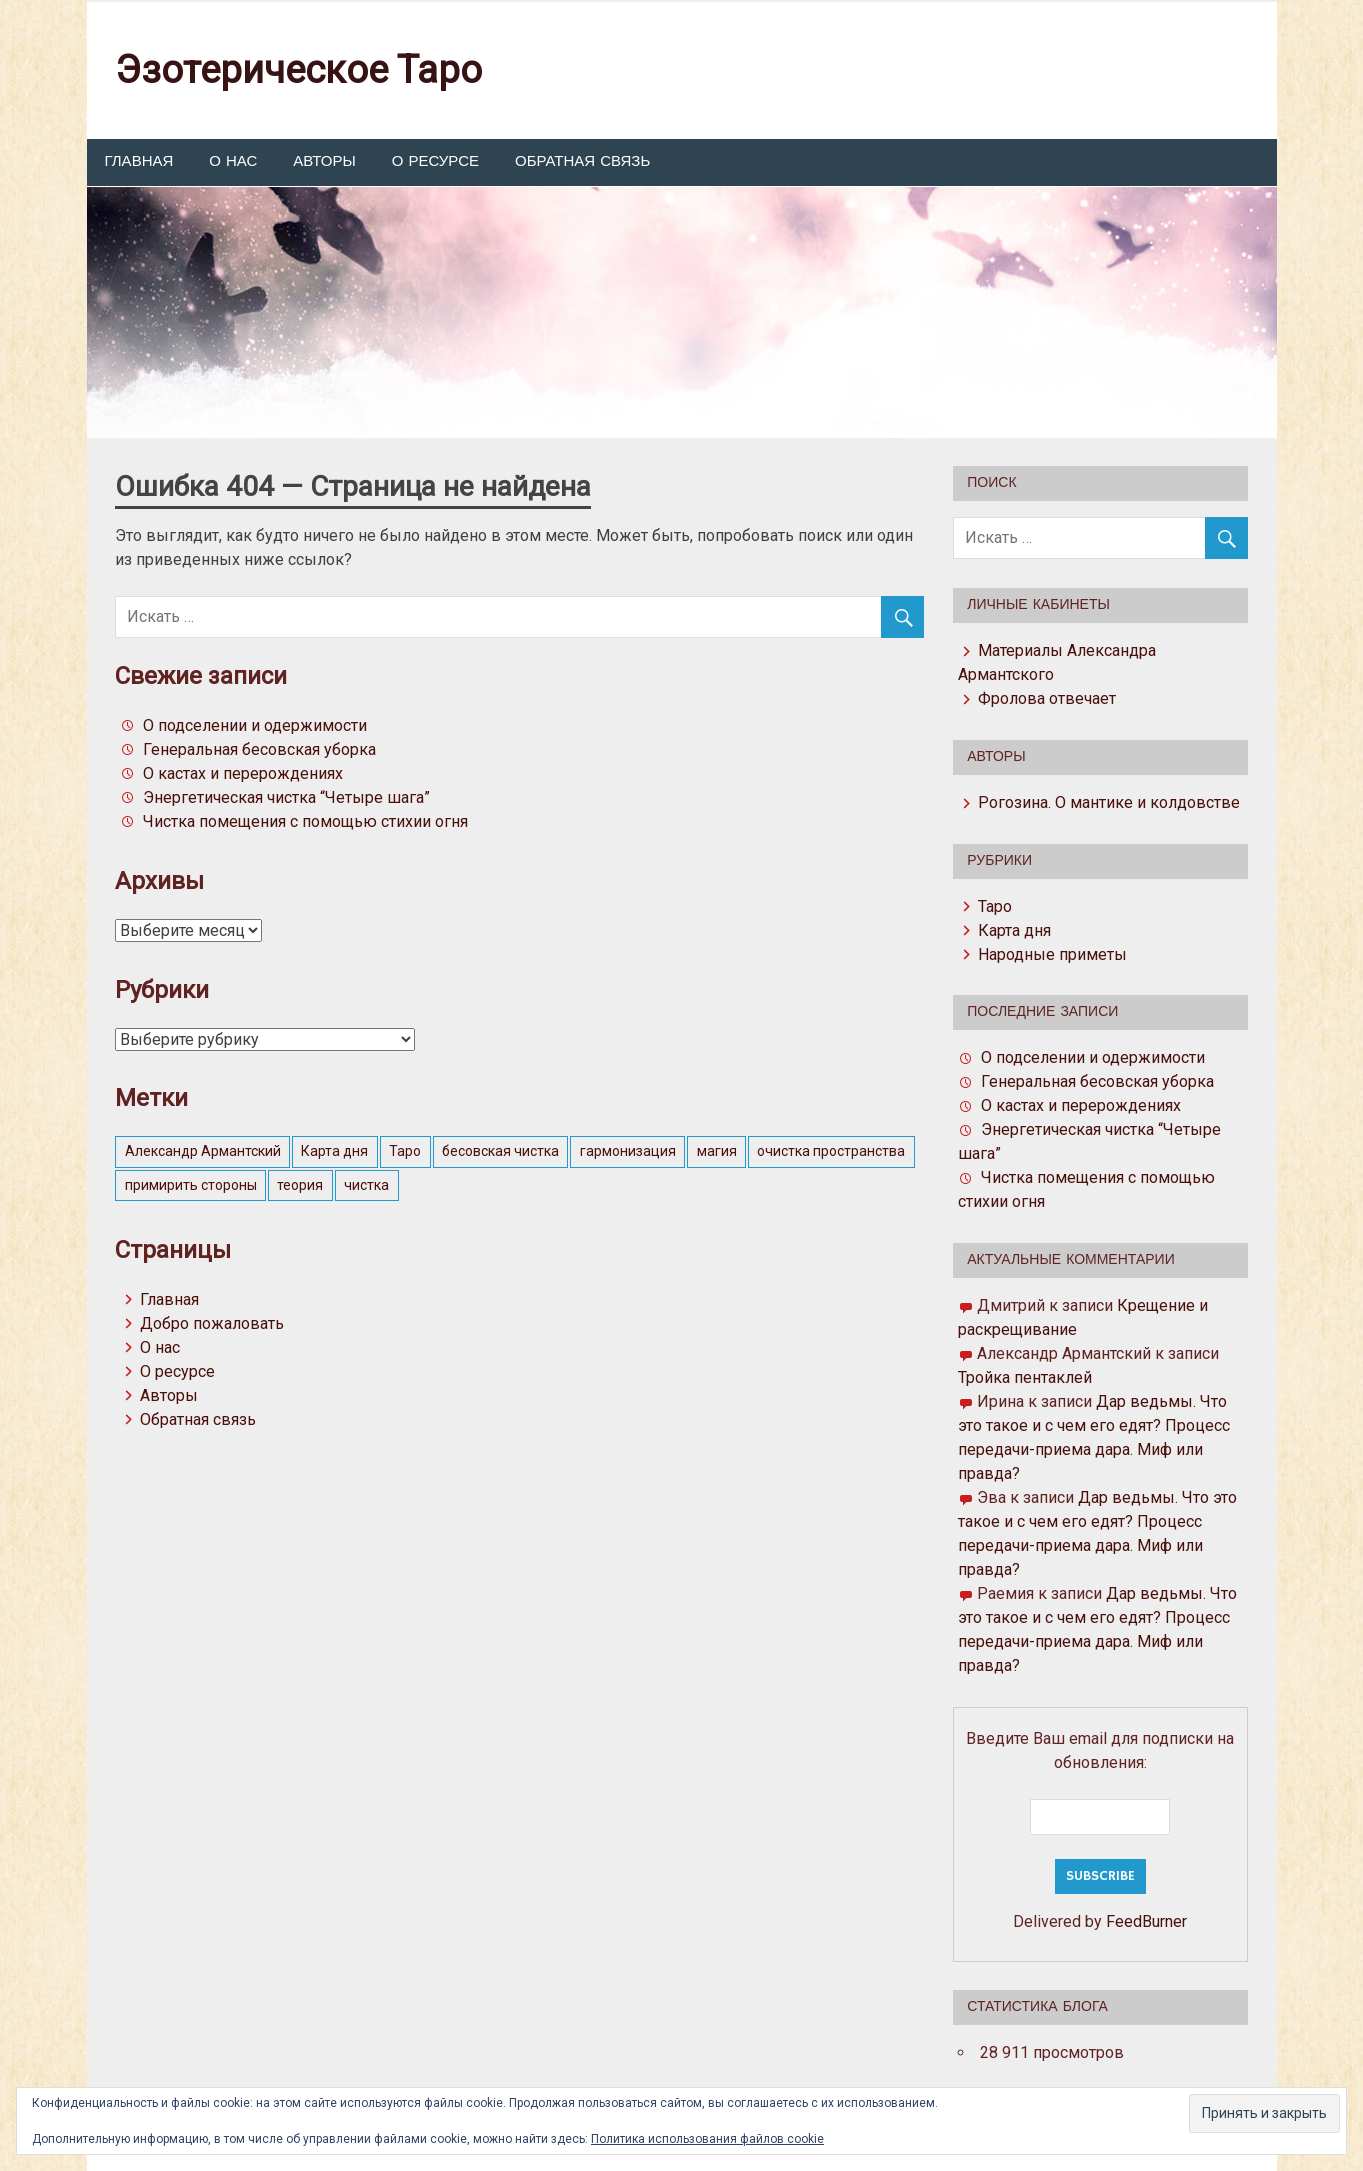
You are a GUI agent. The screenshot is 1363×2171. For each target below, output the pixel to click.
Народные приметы (1052, 954)
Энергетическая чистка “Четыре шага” (286, 797)
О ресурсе (435, 161)
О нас (233, 161)
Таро (995, 906)
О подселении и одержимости (255, 725)
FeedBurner (1146, 1921)
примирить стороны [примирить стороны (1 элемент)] (191, 1185)
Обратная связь (582, 161)
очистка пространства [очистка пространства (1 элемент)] (831, 1151)
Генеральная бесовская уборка (259, 749)
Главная (139, 161)
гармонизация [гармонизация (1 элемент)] (628, 1151)
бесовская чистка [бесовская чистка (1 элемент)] (500, 1151)
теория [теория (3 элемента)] (300, 1185)
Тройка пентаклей (1025, 1377)
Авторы (324, 161)
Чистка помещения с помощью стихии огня (305, 821)
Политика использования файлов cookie (707, 2139)
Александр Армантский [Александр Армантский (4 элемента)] (203, 1151)
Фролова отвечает (1047, 698)
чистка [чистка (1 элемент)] (366, 1185)
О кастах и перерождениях (243, 773)
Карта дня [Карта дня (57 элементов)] (334, 1151)
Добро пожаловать (212, 1323)
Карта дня (1014, 930)
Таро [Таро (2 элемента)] (405, 1151)
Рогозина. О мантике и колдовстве (1109, 802)
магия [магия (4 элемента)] (717, 1151)
